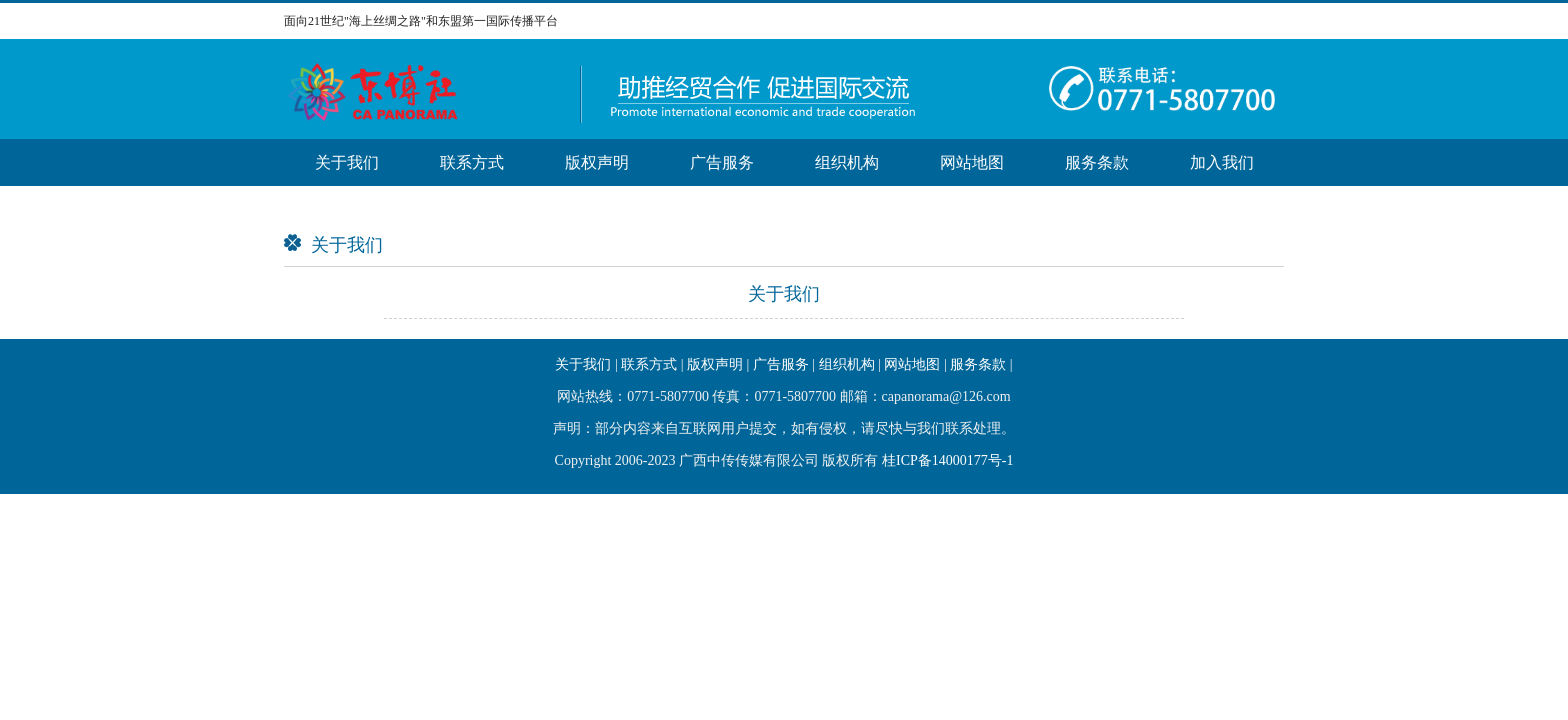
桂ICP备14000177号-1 (947, 460)
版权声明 (597, 162)
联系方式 (472, 162)
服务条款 (1097, 162)
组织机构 (847, 162)
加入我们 (1222, 162)
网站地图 (972, 162)
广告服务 (722, 162)
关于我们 (347, 162)
